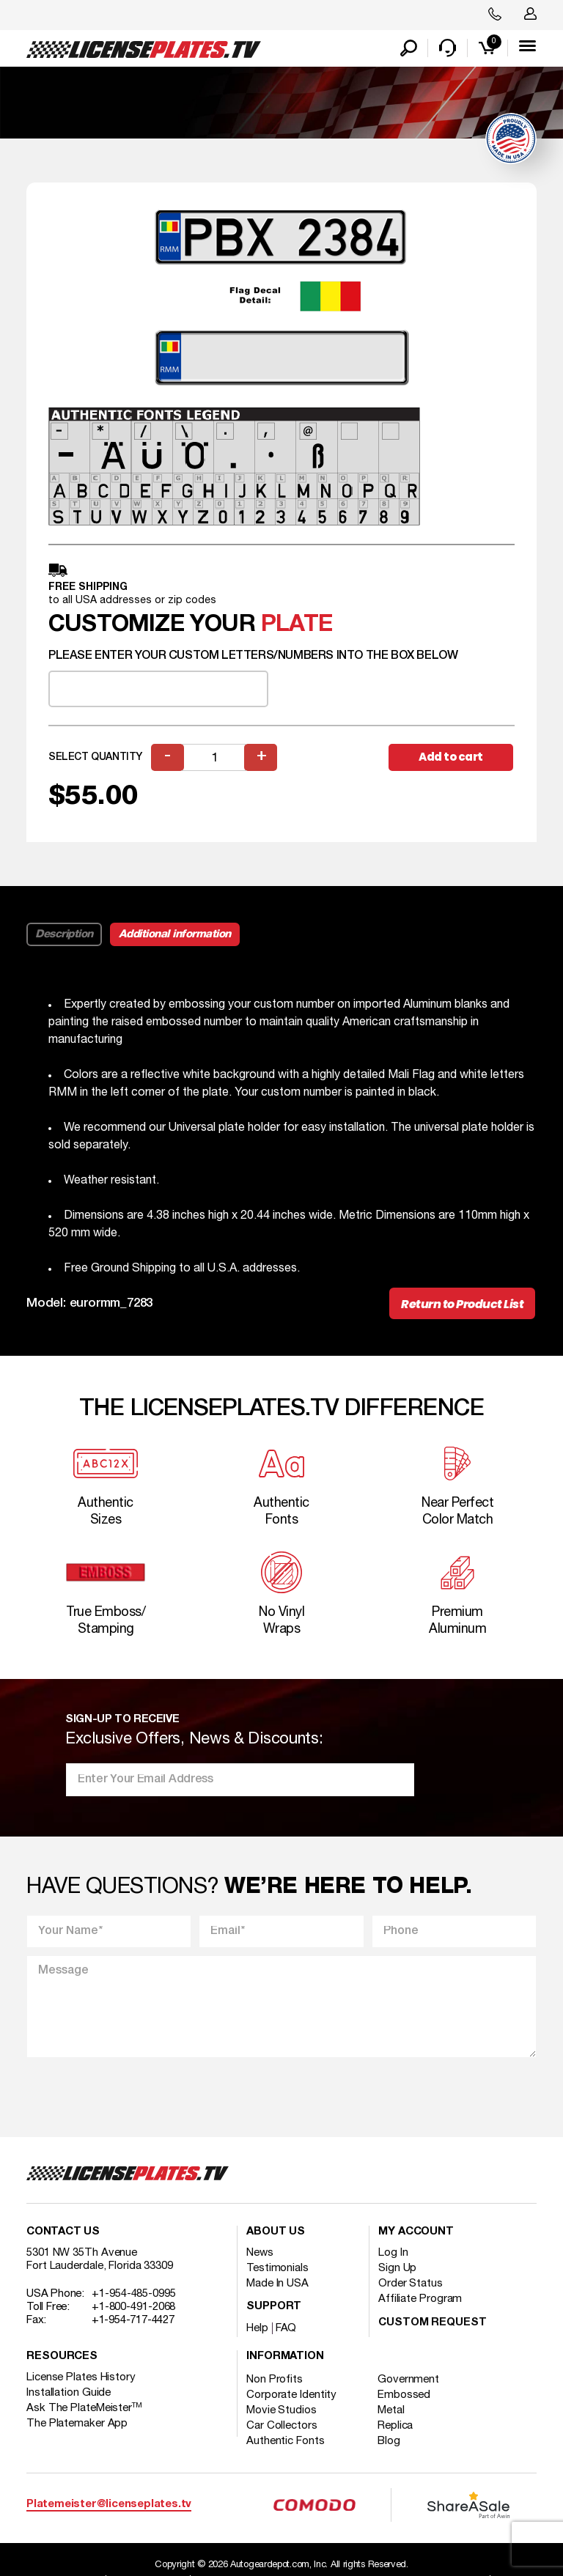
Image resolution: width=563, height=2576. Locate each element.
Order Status (410, 2283)
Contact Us (63, 2231)
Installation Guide (68, 2393)
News (259, 2253)
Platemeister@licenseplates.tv (108, 2504)
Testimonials (277, 2268)
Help (257, 2328)
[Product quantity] (214, 757)
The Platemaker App (77, 2423)
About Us (275, 2231)
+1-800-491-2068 (134, 2307)
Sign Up (397, 2268)
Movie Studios (281, 2410)
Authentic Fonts (285, 2441)
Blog (389, 2441)
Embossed (404, 2395)
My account (416, 2231)
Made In (277, 2283)
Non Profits (274, 2379)
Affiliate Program (420, 2299)
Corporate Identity (291, 2395)
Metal (391, 2410)
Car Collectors (281, 2426)
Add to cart (451, 756)
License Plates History (81, 2377)
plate (296, 624)
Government (408, 2379)
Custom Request (432, 2322)
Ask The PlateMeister (84, 2408)
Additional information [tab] (175, 934)
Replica (395, 2426)
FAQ (286, 2328)
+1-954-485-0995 (134, 2294)
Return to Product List (462, 1304)
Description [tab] (64, 934)
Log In (393, 2253)
